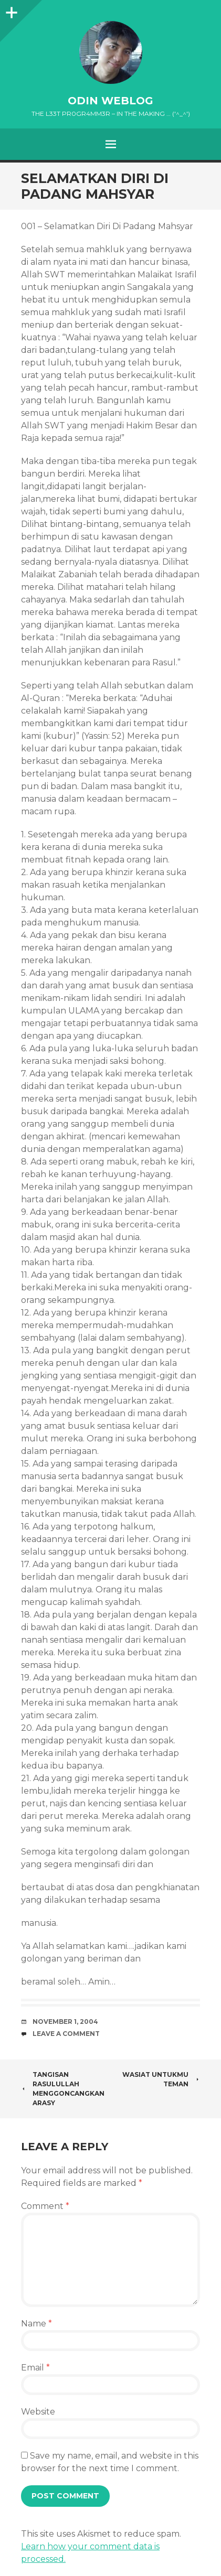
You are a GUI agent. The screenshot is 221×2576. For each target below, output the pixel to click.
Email (35, 2368)
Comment (45, 2206)
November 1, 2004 (65, 2021)
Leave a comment (66, 2034)
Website (38, 2412)
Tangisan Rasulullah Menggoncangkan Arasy (62, 2089)
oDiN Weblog (110, 100)
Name (36, 2324)
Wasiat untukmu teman (161, 2079)
